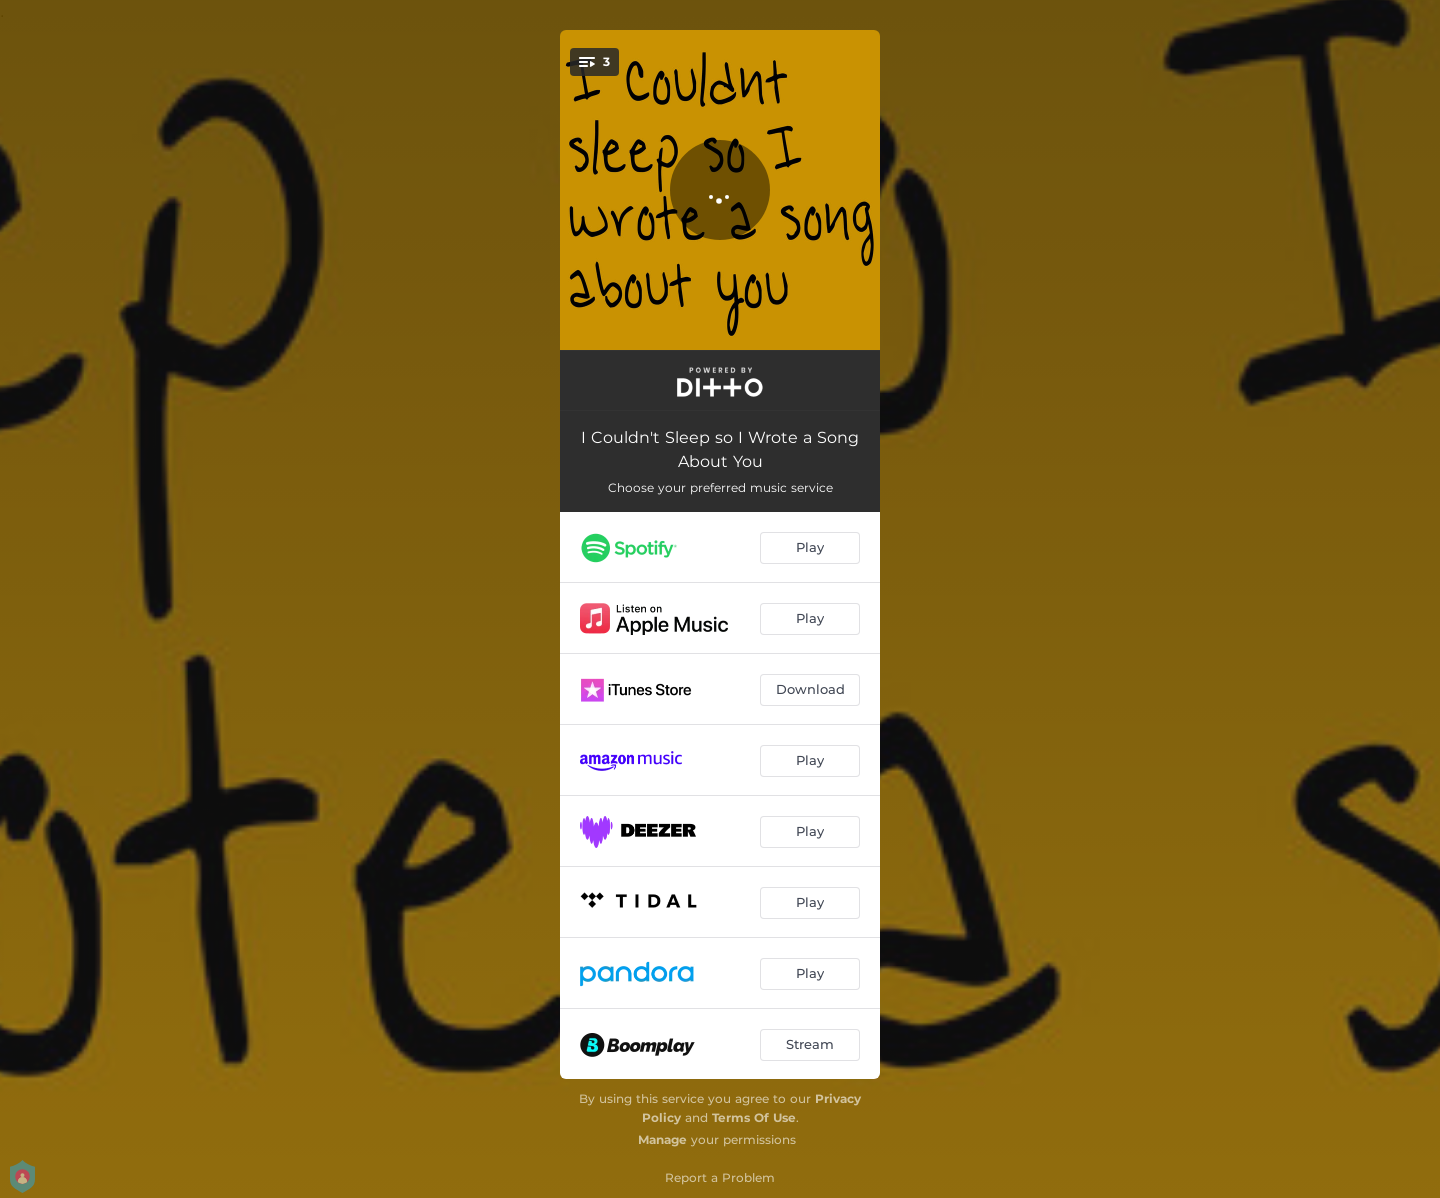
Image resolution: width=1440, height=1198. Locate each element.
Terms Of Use (754, 1117)
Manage (662, 1139)
